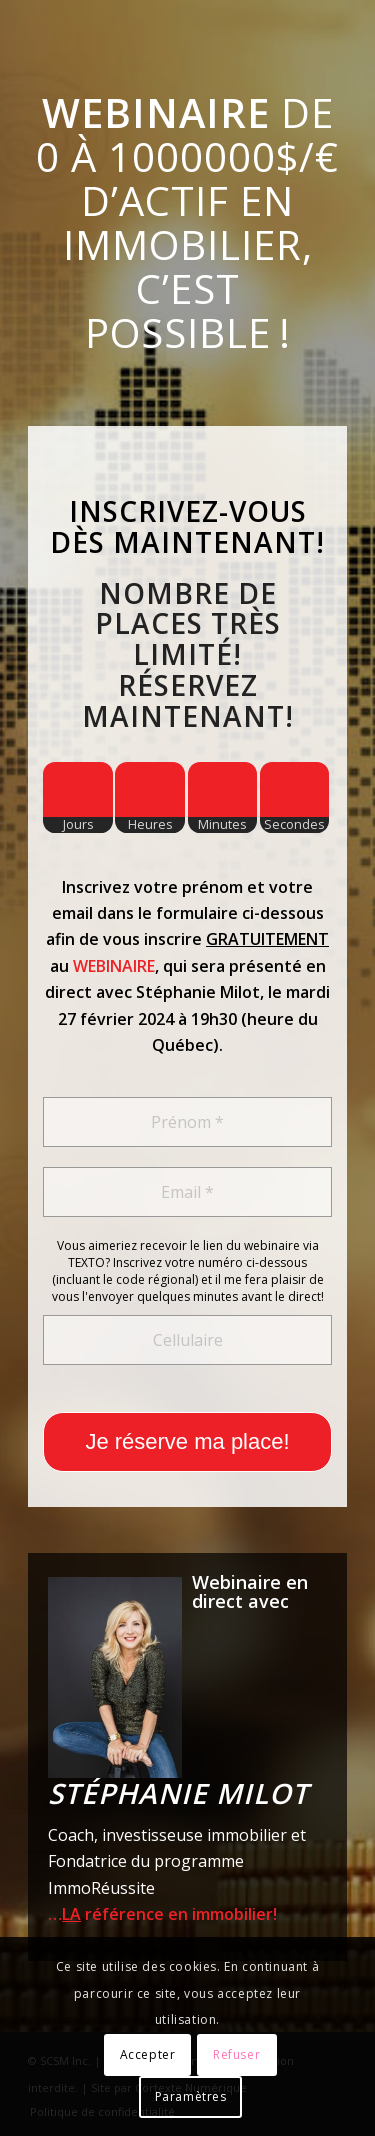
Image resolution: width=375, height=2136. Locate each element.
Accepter (148, 2054)
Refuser (236, 2054)
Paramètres (191, 2096)
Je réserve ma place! (187, 1441)
